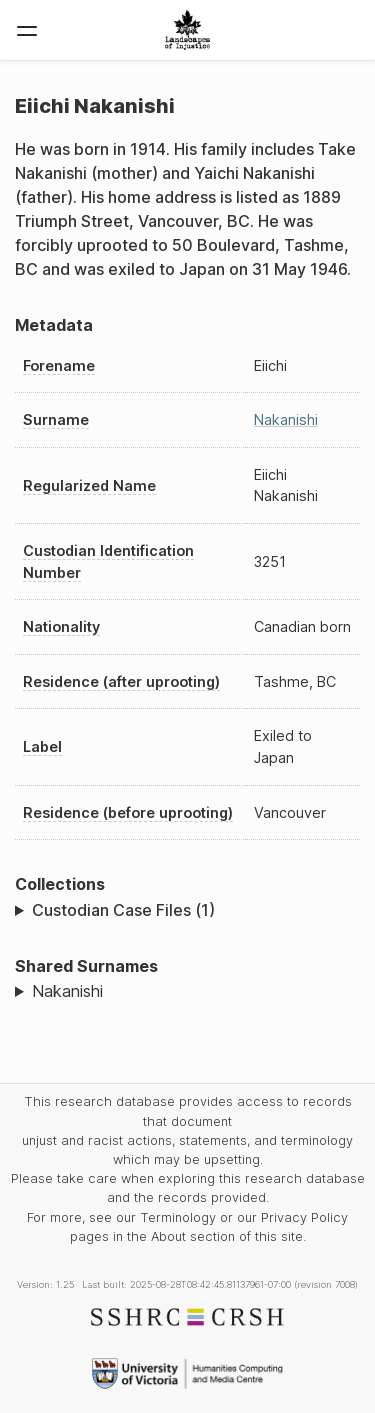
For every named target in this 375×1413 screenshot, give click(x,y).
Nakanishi (286, 419)
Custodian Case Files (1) (123, 910)
